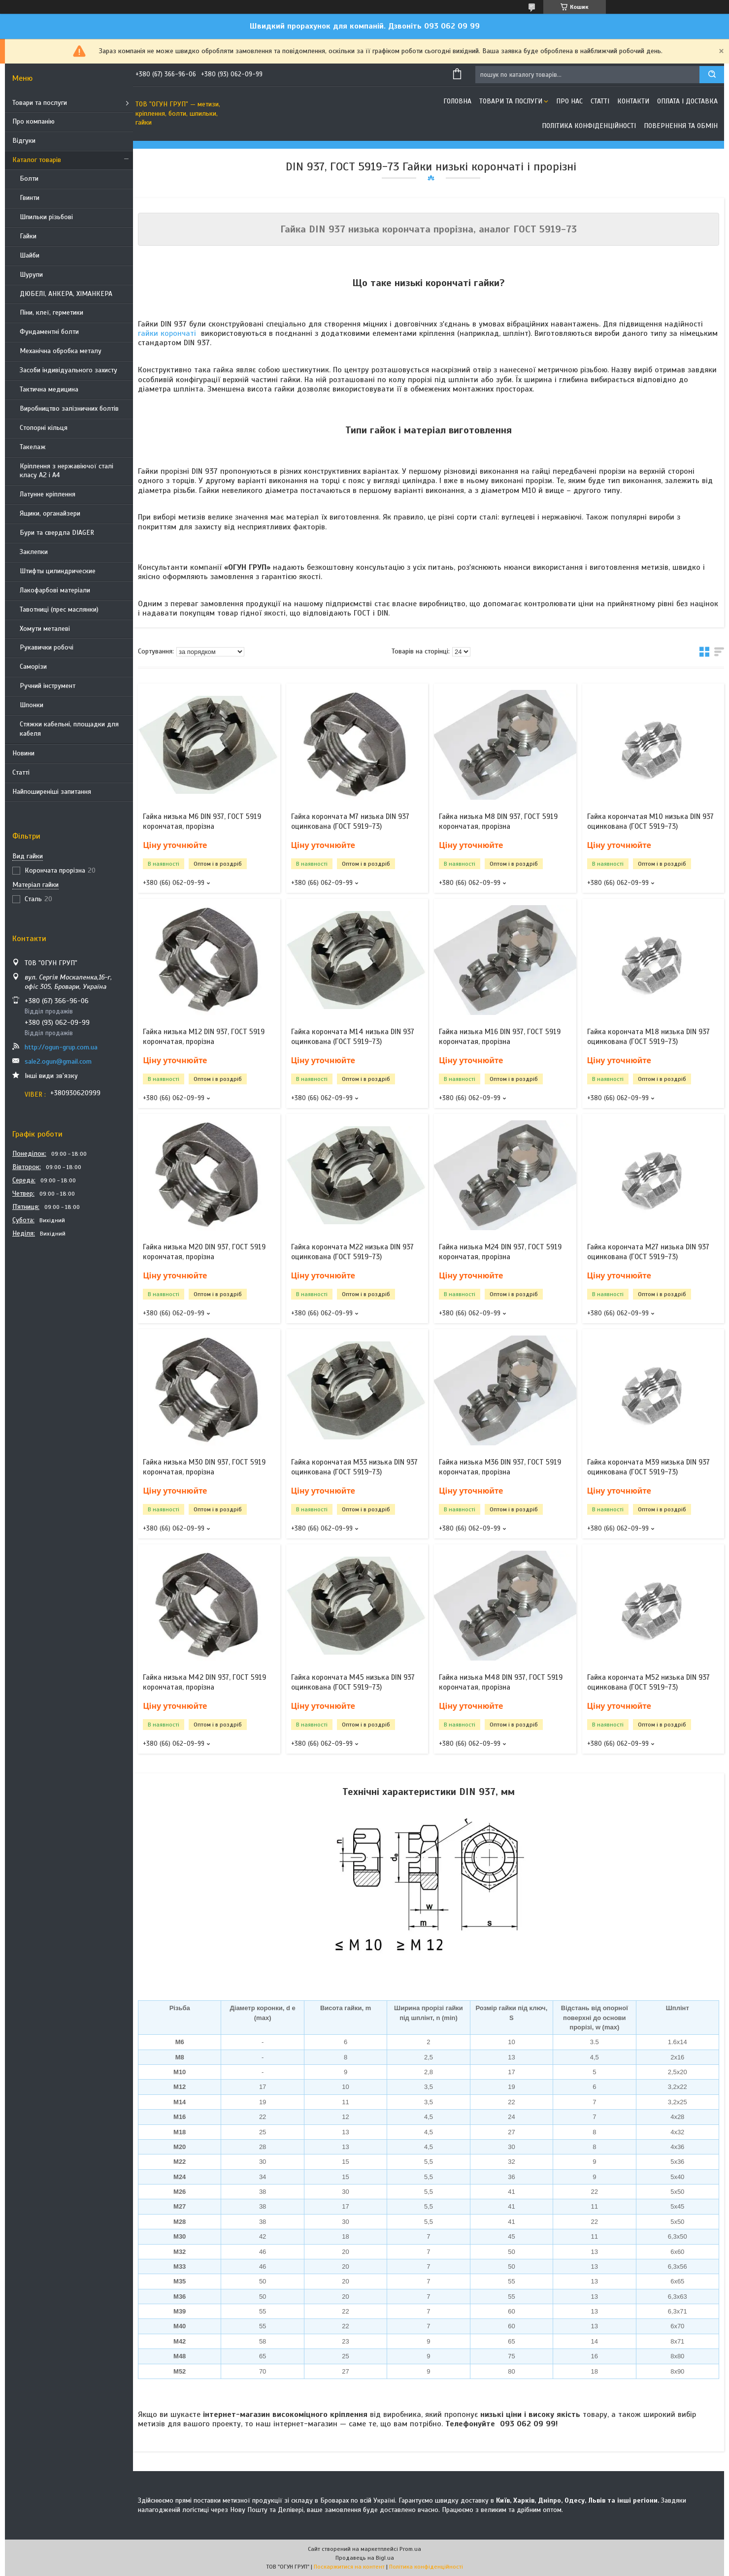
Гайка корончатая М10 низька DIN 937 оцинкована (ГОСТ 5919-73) (650, 821)
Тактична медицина (49, 389)
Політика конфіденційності (589, 126)
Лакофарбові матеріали (55, 590)
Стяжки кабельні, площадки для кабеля (69, 729)
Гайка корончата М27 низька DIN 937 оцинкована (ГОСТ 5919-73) (648, 1251)
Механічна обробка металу (60, 351)
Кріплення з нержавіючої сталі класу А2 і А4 (66, 471)
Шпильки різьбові (46, 217)
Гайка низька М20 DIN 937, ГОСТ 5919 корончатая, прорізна (204, 1251)
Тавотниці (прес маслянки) (59, 609)
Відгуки (23, 140)
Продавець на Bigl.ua (364, 2557)
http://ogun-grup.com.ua (61, 1047)
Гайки (28, 236)
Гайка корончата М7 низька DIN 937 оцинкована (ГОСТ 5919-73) (350, 821)
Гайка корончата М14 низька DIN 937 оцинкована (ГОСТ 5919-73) (352, 1036)
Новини (23, 753)
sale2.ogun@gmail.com (58, 1061)
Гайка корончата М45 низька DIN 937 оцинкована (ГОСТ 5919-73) (353, 1682)
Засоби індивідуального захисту (68, 370)
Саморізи (33, 666)
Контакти (633, 101)
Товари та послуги (39, 102)
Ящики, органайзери (50, 513)
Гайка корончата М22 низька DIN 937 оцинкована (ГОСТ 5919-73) (352, 1251)
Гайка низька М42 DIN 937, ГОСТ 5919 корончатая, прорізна (204, 1682)
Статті (21, 772)
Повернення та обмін (681, 126)
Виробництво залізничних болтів (69, 408)
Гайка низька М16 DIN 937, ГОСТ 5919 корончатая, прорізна (500, 1036)
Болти (29, 178)
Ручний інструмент (47, 686)
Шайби (29, 255)
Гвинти (29, 198)
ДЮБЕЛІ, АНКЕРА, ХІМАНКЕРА (66, 294)
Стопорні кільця (43, 428)
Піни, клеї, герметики (51, 312)
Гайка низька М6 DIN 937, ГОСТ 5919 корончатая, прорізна (202, 821)
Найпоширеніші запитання (51, 791)
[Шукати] (711, 74)
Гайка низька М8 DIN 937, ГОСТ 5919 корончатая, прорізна (498, 821)
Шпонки (31, 705)
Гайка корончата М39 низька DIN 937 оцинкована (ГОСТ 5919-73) (648, 1467)
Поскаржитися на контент (349, 2566)
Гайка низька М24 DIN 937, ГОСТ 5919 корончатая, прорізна (500, 1251)
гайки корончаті (167, 333)
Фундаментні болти (49, 331)
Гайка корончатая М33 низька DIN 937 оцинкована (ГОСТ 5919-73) (354, 1467)
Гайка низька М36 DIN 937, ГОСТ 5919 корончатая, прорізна (500, 1467)
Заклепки (34, 552)
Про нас (569, 101)
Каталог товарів (36, 160)
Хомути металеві (45, 628)
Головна (457, 101)
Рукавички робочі (46, 647)
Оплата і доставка (687, 101)
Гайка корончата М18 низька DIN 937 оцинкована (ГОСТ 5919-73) (648, 1036)
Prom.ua (410, 2548)
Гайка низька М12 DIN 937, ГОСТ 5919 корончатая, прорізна (204, 1036)
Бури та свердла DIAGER (57, 532)
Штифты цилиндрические (58, 571)
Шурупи (31, 274)
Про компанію (33, 121)
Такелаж (33, 447)
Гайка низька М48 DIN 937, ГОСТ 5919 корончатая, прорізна (501, 1682)
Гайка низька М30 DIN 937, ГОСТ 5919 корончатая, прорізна (204, 1467)
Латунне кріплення (47, 494)
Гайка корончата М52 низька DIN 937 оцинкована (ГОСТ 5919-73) (648, 1682)
